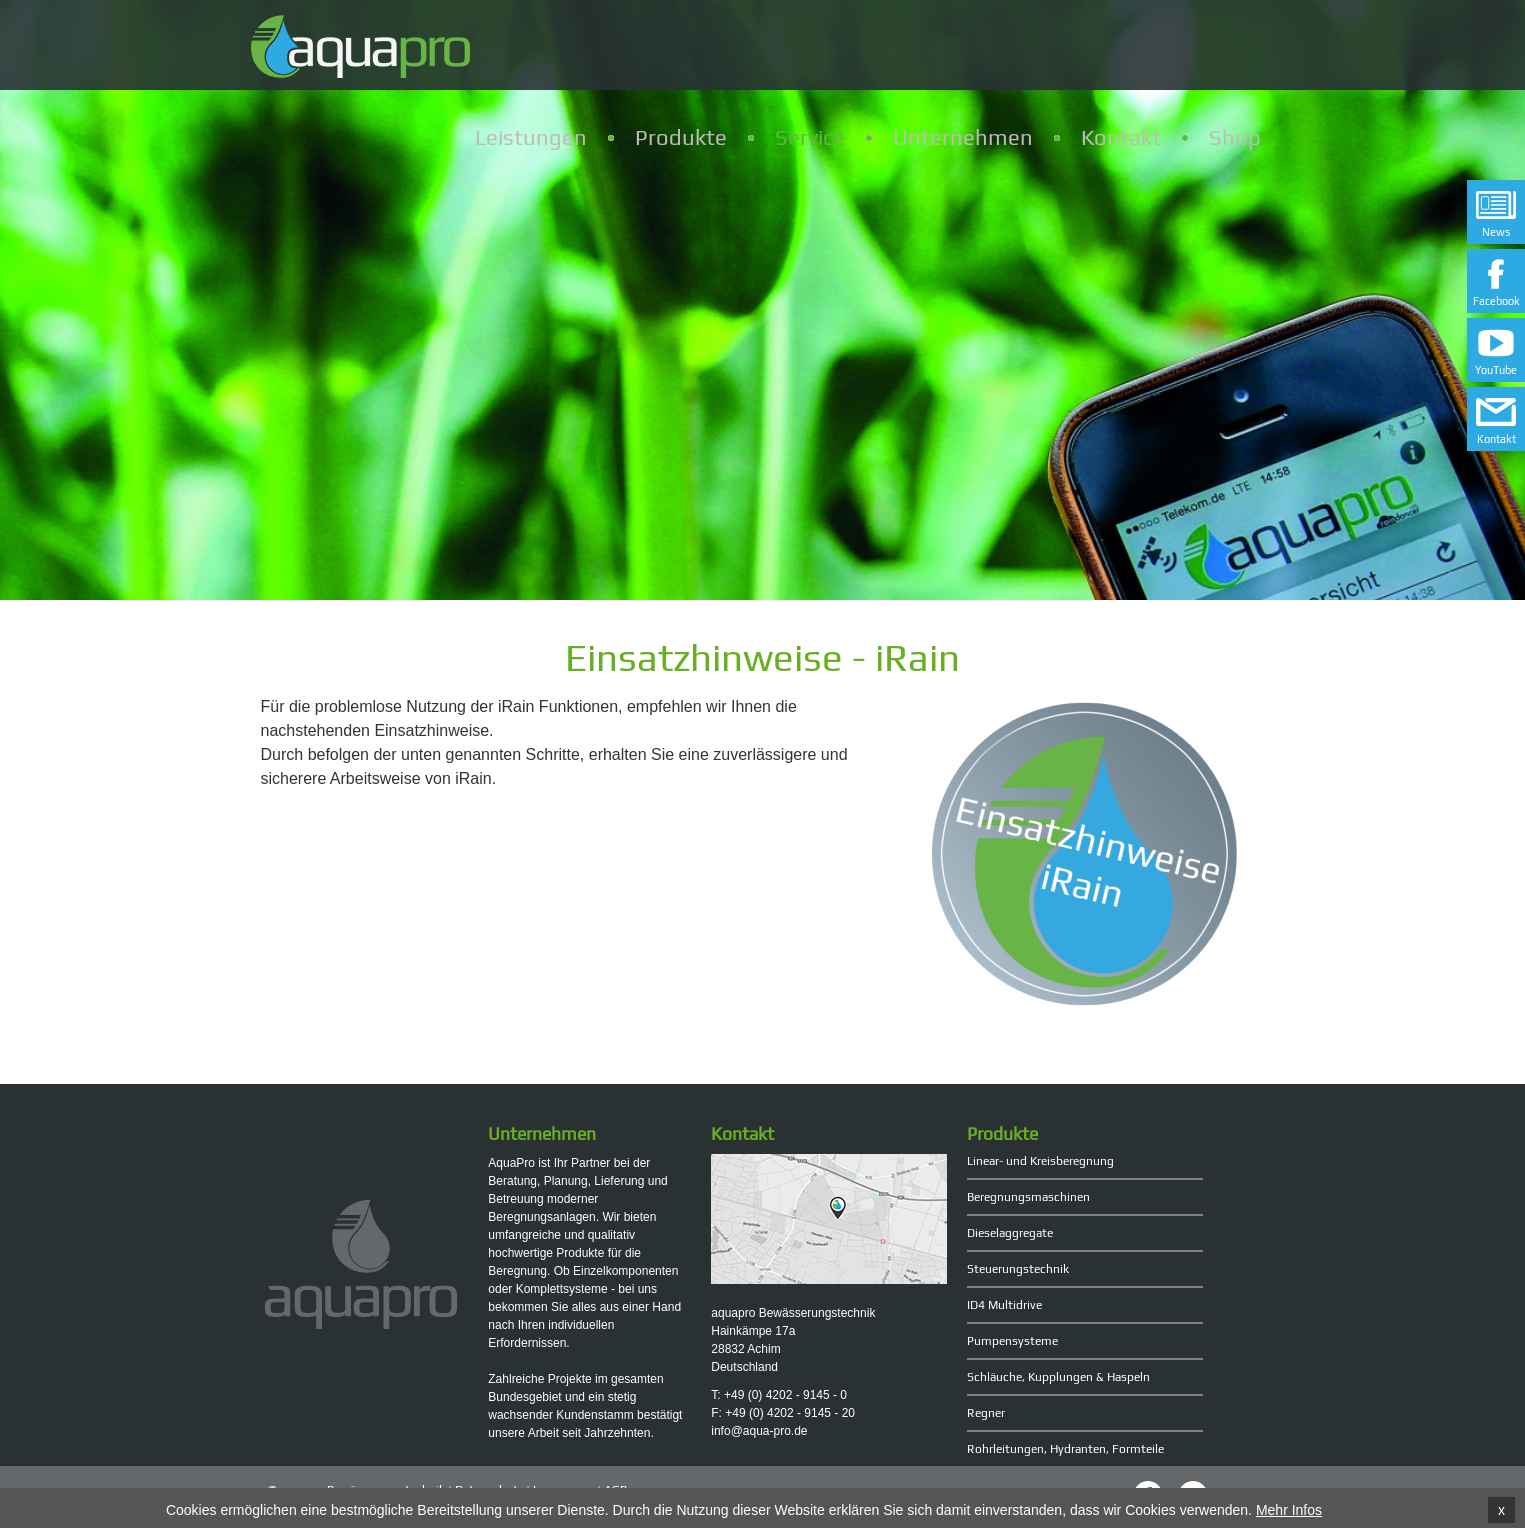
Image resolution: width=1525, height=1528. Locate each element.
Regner (986, 1413)
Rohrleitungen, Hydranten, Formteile (1065, 1449)
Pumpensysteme (1012, 1341)
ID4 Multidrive (1004, 1305)
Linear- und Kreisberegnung (1040, 1161)
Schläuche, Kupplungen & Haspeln (1058, 1377)
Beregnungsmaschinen (1028, 1197)
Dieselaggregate (1010, 1233)
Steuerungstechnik (1018, 1269)
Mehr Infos (1289, 1511)
